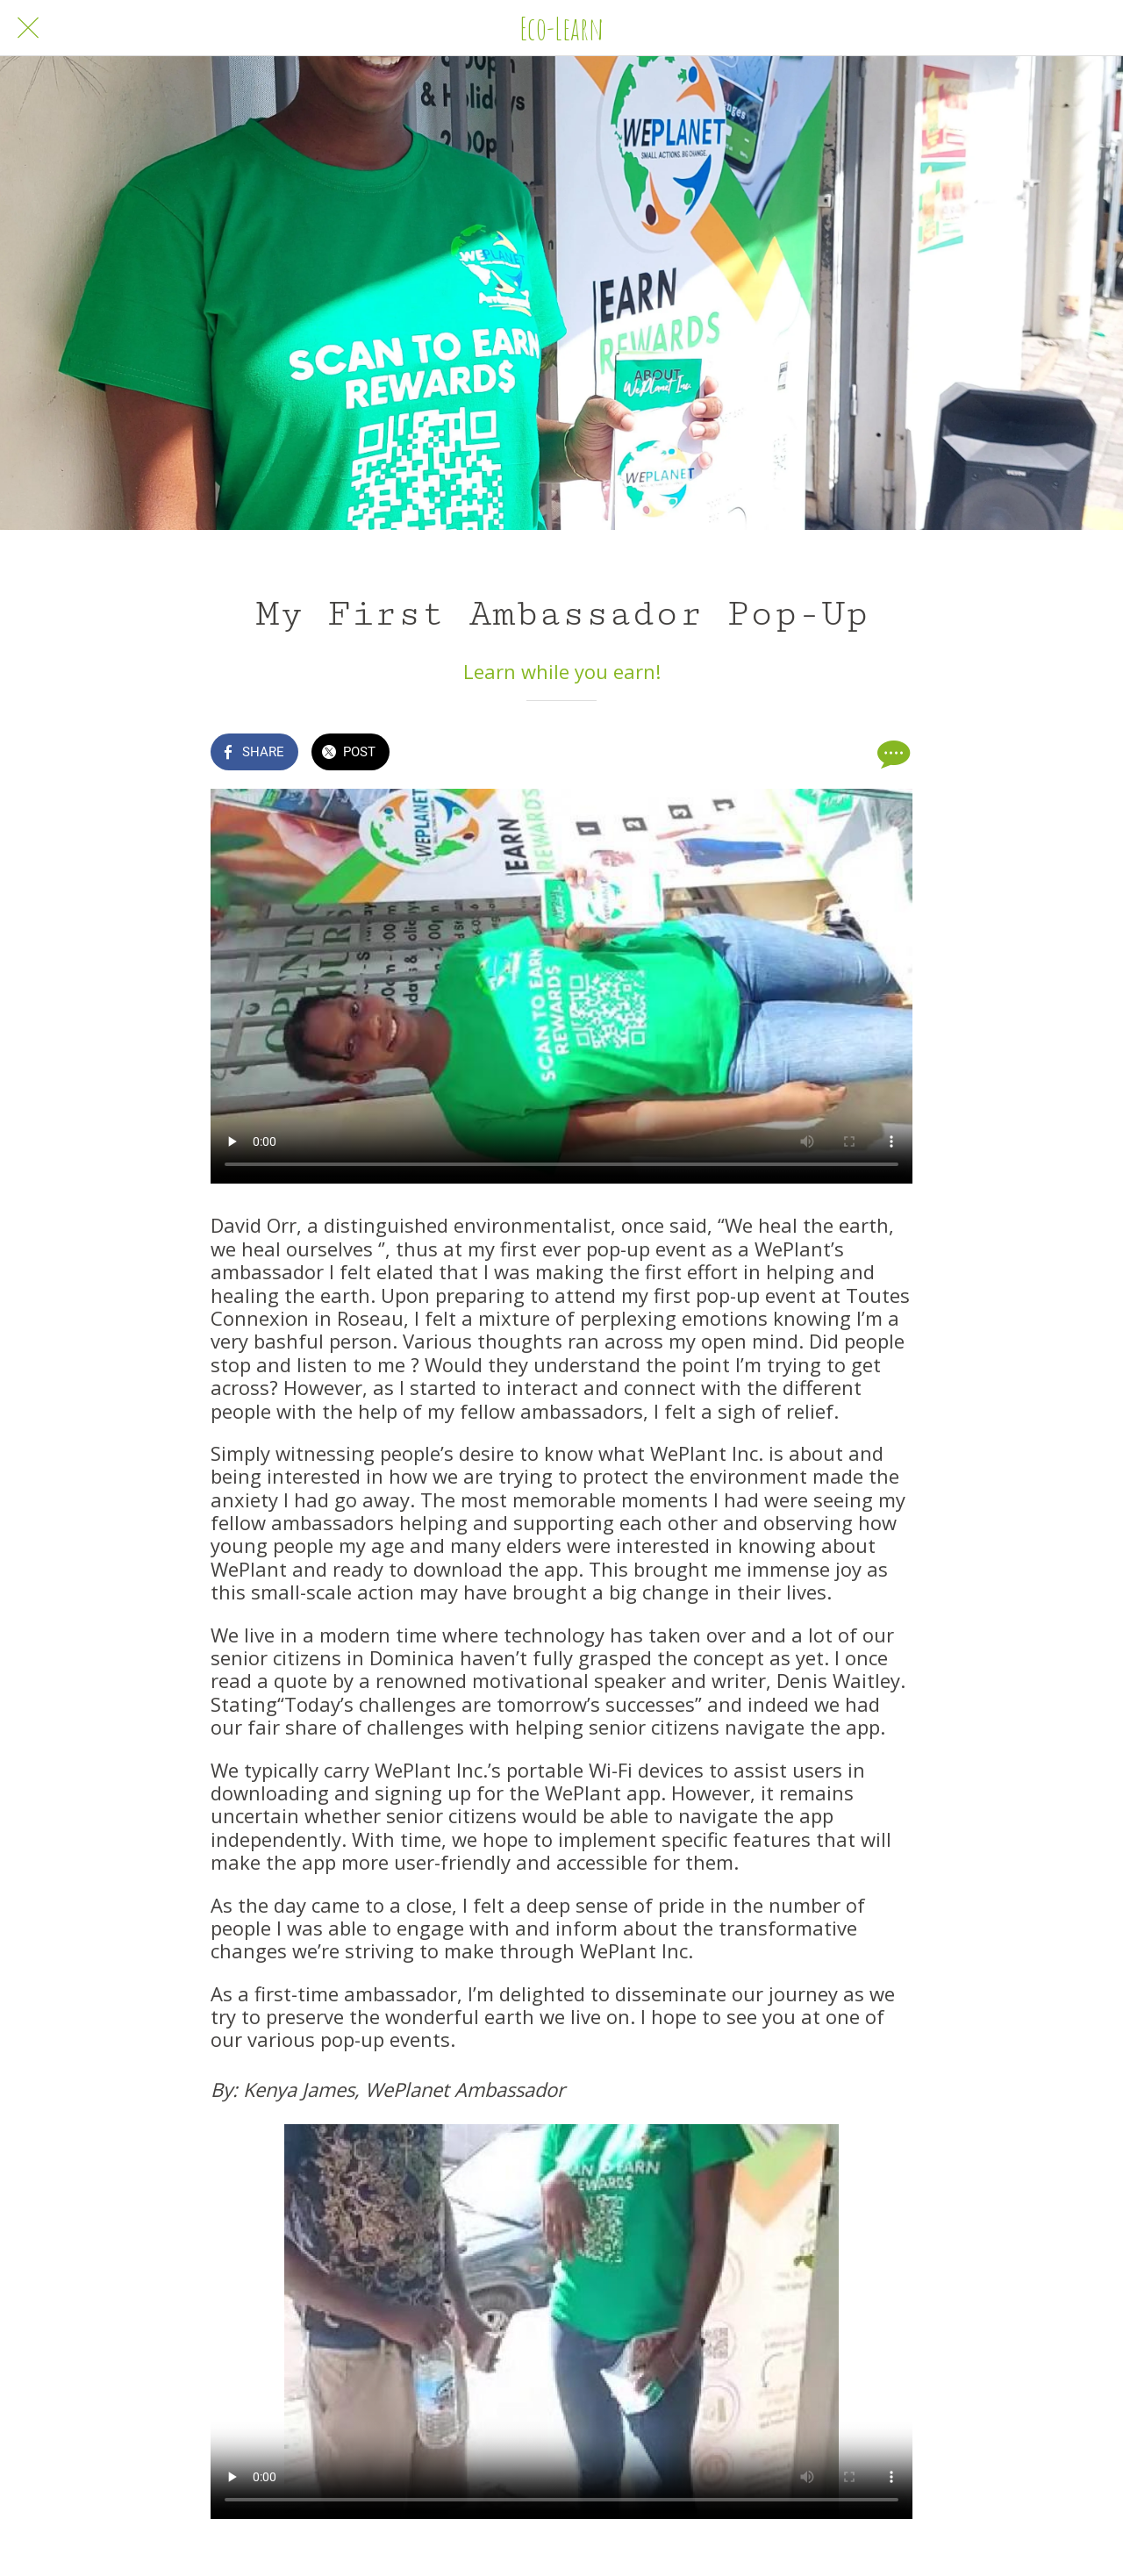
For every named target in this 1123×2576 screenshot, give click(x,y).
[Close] (28, 28)
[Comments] (891, 754)
